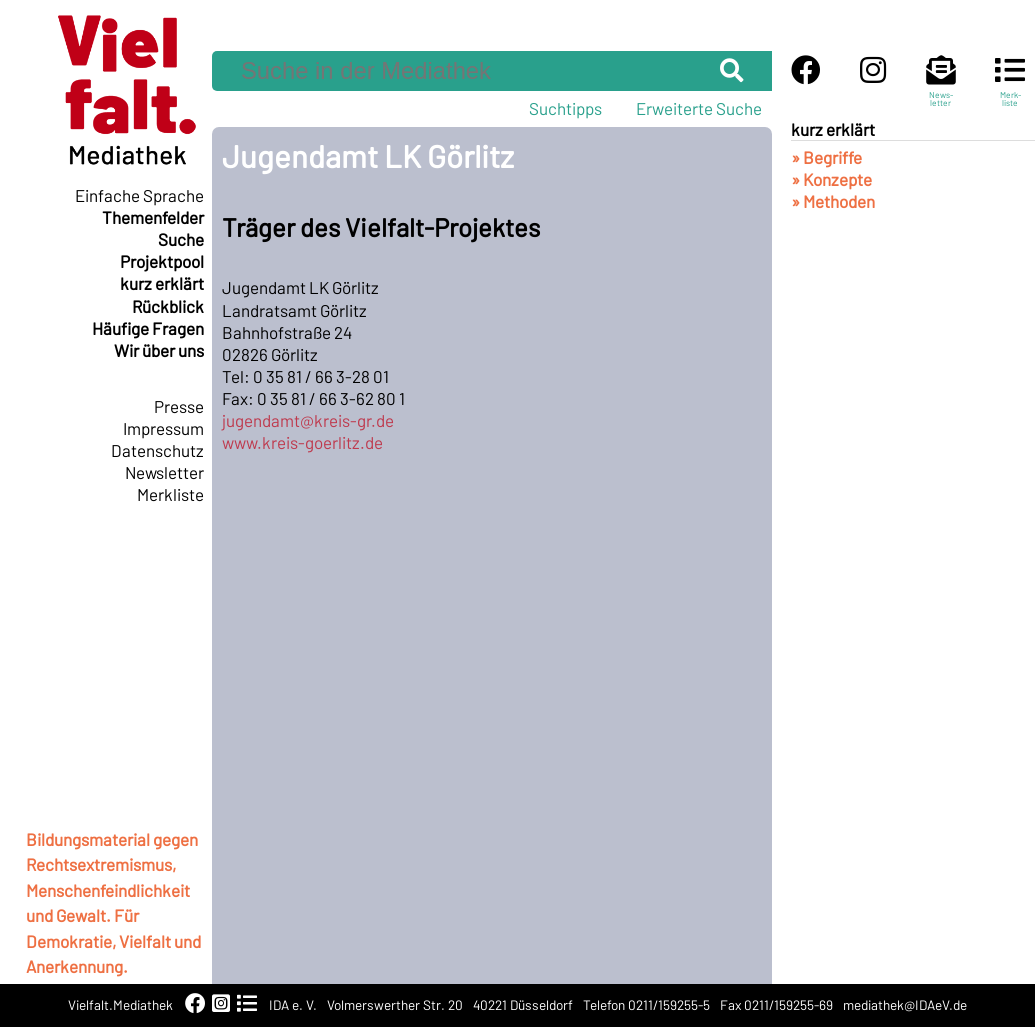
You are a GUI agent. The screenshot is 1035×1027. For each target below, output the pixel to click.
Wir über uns (159, 350)
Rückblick (168, 306)
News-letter (941, 90)
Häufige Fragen (148, 328)
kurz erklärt (162, 283)
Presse (179, 406)
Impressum (163, 428)
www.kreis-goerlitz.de (302, 442)
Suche (181, 239)
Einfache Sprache (139, 195)
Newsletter (164, 472)
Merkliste (170, 494)
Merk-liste (1010, 90)
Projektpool (162, 261)
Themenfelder (153, 217)
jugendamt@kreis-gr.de (308, 420)
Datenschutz (157, 450)
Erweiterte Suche (699, 108)
